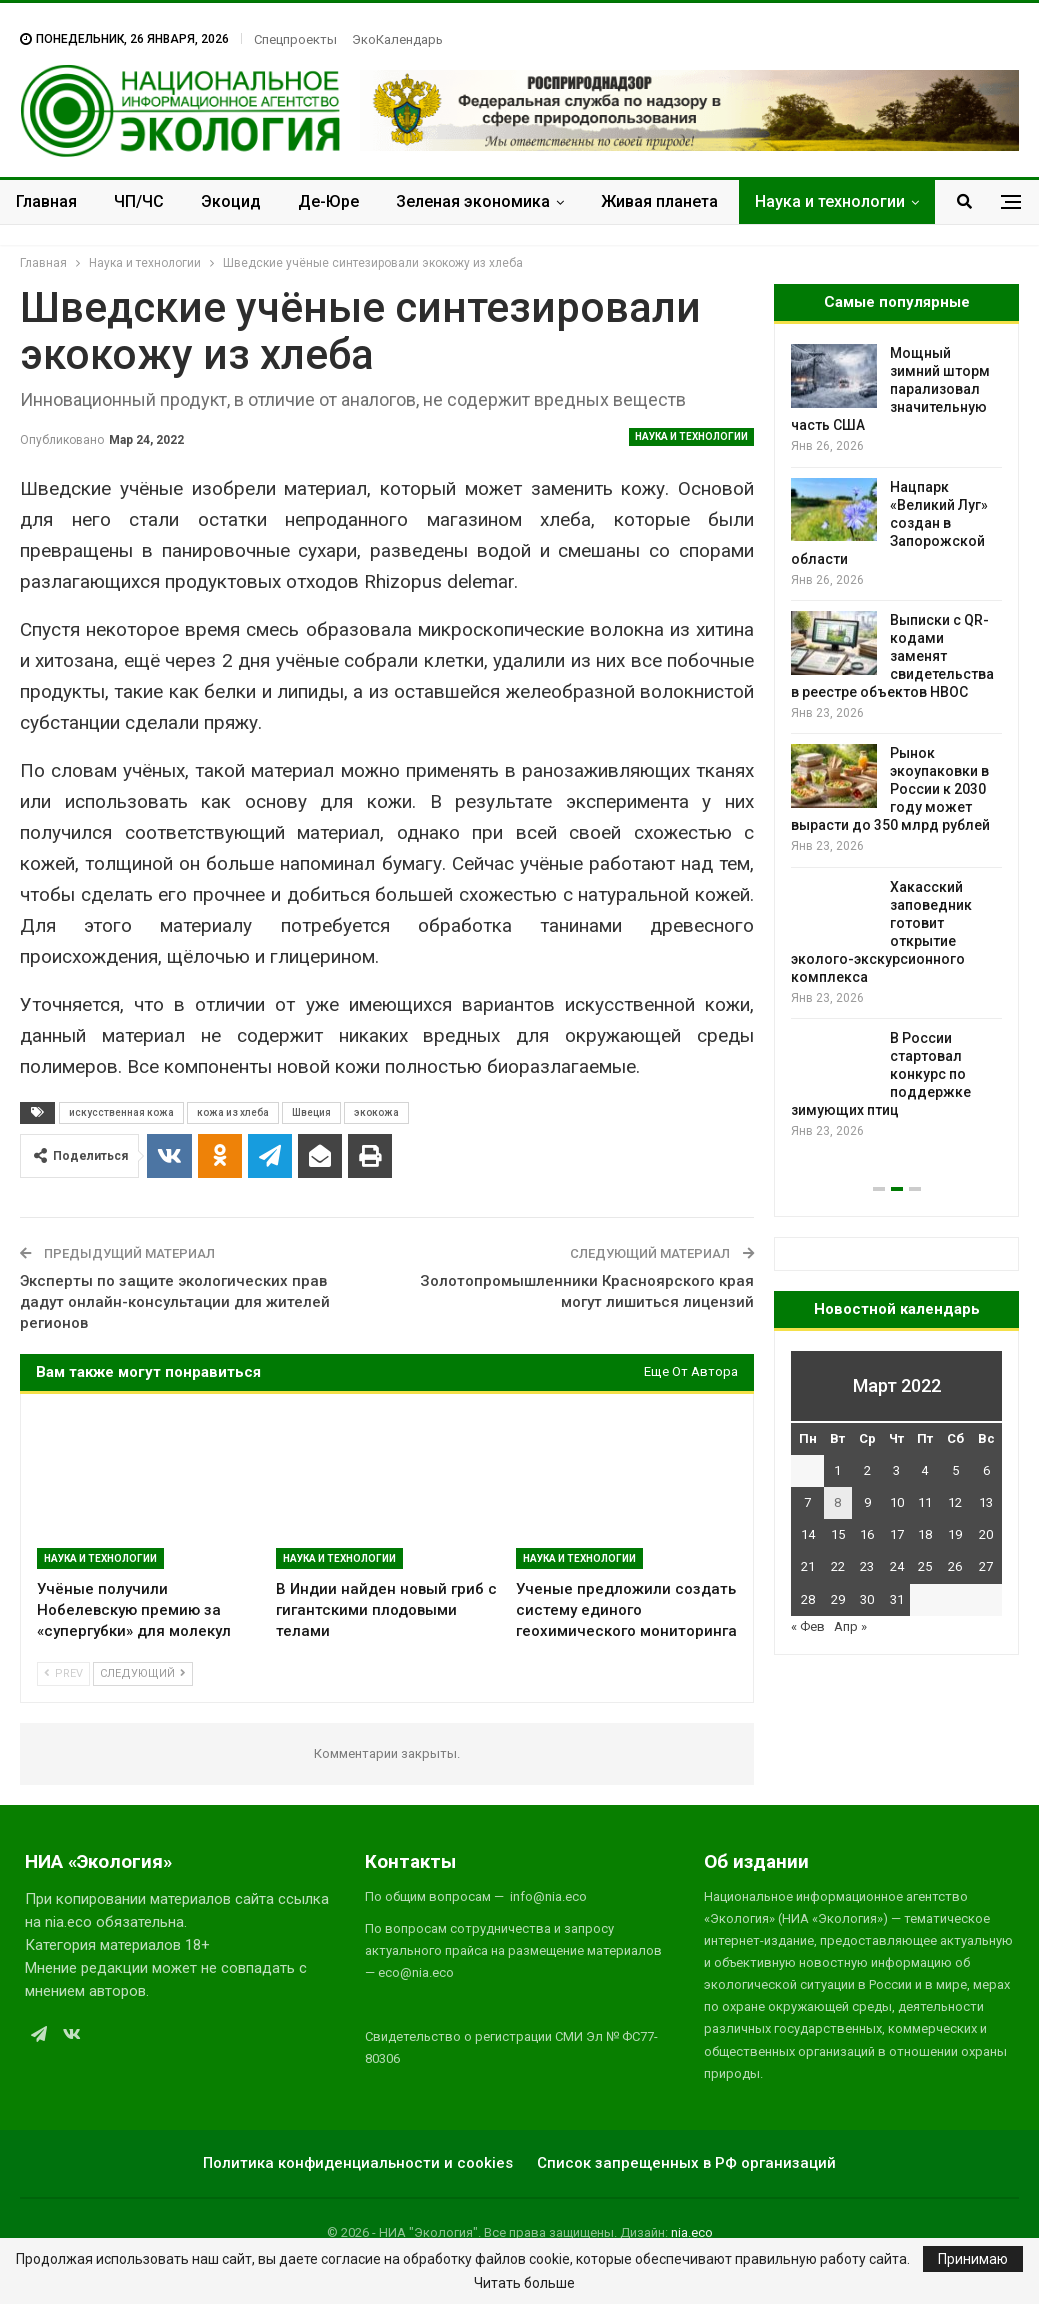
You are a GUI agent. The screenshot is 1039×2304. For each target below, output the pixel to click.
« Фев (808, 1626)
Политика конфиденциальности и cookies (358, 2163)
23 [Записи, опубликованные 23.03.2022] (867, 1566)
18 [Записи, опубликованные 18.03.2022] (925, 1534)
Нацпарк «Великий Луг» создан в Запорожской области (889, 523)
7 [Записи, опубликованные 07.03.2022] (807, 1502)
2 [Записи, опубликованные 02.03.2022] (867, 1470)
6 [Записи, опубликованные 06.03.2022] (986, 1470)
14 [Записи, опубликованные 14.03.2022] (808, 1534)
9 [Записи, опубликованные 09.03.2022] (867, 1502)
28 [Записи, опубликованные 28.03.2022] (808, 1599)
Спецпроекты (295, 39)
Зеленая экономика (473, 201)
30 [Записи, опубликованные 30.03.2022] (867, 1599)
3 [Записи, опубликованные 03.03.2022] (896, 1470)
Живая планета (659, 201)
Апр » (850, 1626)
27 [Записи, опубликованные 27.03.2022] (986, 1566)
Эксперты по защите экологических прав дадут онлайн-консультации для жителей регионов (175, 1302)
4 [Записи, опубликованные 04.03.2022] (924, 1470)
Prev (63, 1673)
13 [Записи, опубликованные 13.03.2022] (986, 1502)
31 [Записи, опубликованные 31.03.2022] (897, 1599)
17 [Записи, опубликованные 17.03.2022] (897, 1534)
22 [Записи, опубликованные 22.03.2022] (838, 1566)
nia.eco (692, 2232)
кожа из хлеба (233, 1112)
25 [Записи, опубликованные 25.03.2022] (925, 1566)
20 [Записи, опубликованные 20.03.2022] (986, 1534)
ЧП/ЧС (139, 201)
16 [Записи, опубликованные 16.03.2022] (867, 1534)
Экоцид (231, 201)
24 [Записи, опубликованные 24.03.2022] (897, 1566)
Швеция (311, 1112)
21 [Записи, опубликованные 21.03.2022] (808, 1566)
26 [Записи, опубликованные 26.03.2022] (955, 1566)
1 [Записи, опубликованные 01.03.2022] (837, 1470)
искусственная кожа (121, 1112)
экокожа (376, 1112)
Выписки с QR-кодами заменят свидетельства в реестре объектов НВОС (892, 656)
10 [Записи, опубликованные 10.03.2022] (897, 1502)
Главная (46, 201)
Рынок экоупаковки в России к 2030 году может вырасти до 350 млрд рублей (890, 789)
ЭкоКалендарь (397, 39)
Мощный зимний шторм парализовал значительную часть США (890, 389)
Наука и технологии (830, 201)
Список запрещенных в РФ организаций (686, 2163)
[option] (896, 742)
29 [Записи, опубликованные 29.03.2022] (838, 1599)
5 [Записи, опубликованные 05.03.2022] (955, 1470)
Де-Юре (328, 201)
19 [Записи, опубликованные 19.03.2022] (955, 1534)
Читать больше (524, 2283)
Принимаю (973, 2259)
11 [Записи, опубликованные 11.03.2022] (925, 1502)
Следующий (143, 1673)
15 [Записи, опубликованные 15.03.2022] (838, 1534)
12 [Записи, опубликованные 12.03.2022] (955, 1502)
